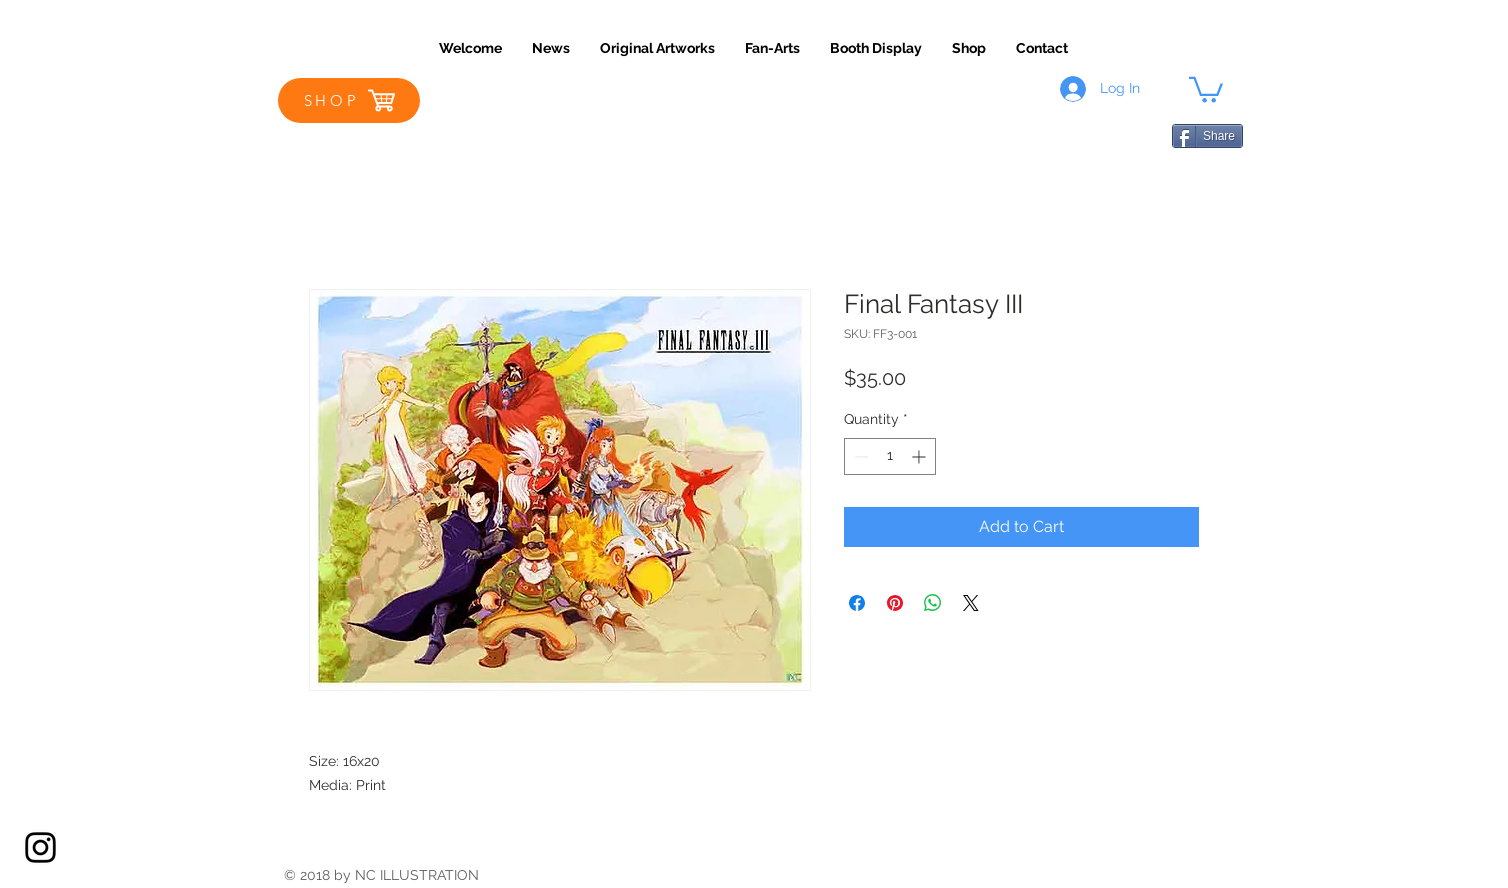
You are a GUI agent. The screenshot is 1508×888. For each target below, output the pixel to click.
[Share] (1207, 136)
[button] (1206, 88)
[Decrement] (859, 456)
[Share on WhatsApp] (933, 603)
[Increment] (920, 456)
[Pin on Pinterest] (895, 603)
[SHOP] (349, 100)
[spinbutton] (890, 456)
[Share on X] (971, 603)
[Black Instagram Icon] (40, 847)
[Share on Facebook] (857, 603)
